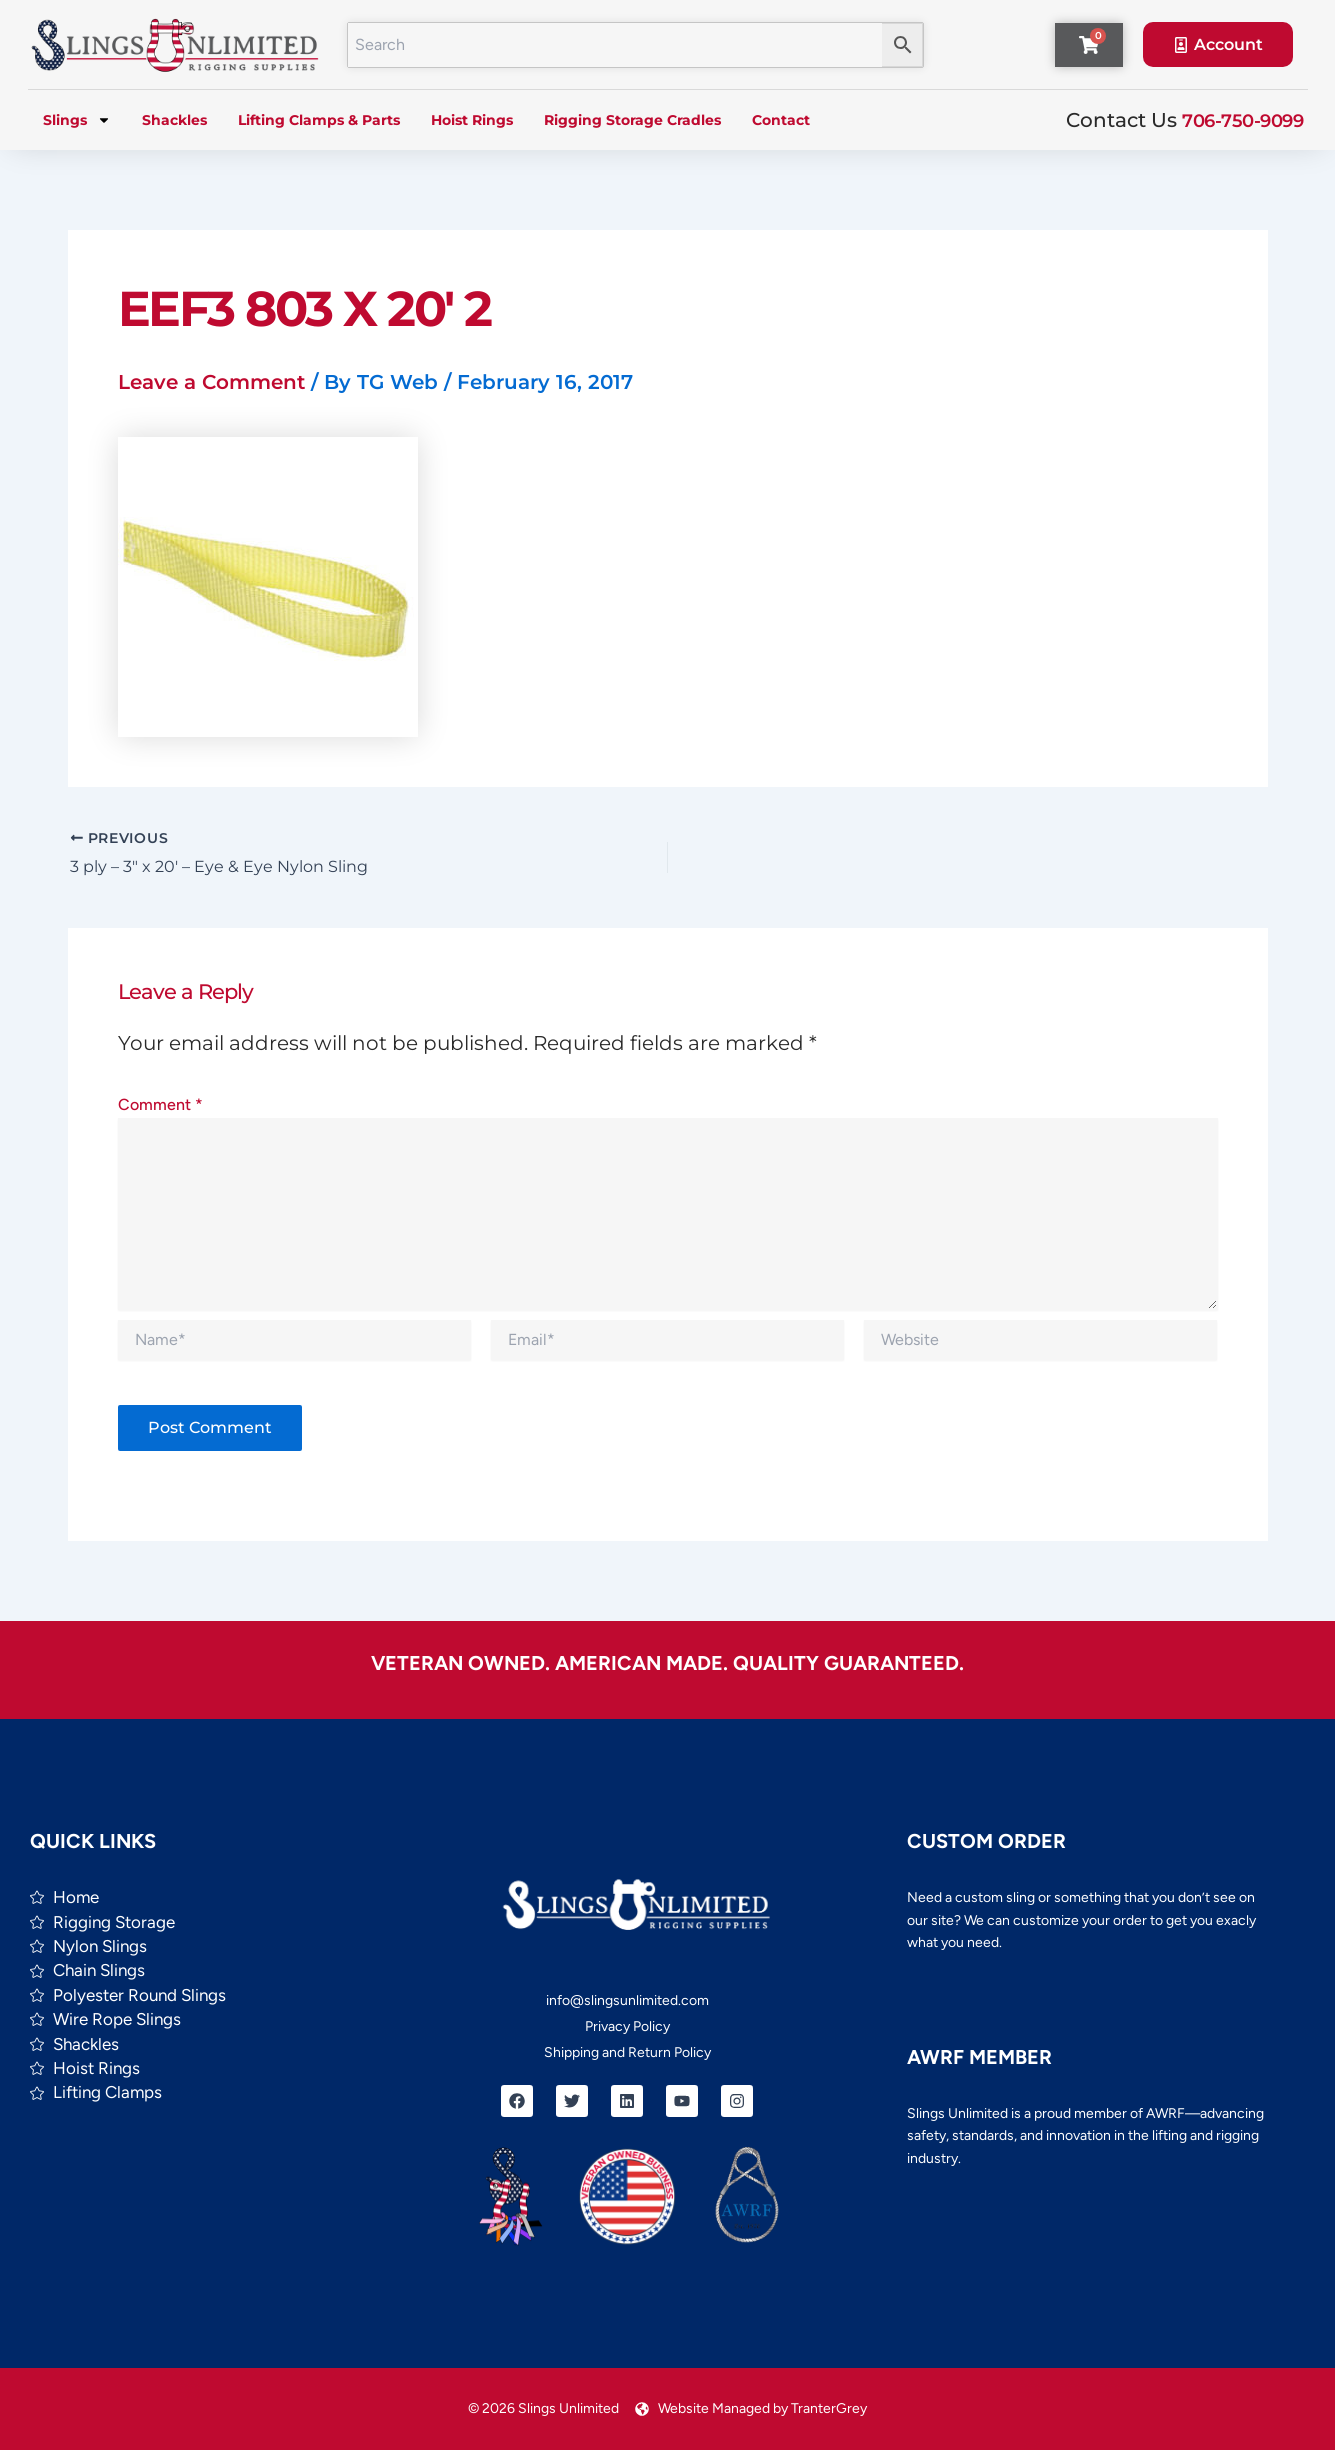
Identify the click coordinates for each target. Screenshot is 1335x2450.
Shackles (174, 120)
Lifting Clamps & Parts (319, 120)
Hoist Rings (472, 120)
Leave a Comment (211, 382)
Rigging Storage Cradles (632, 120)
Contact (781, 120)
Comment (160, 1104)
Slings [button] (77, 120)
